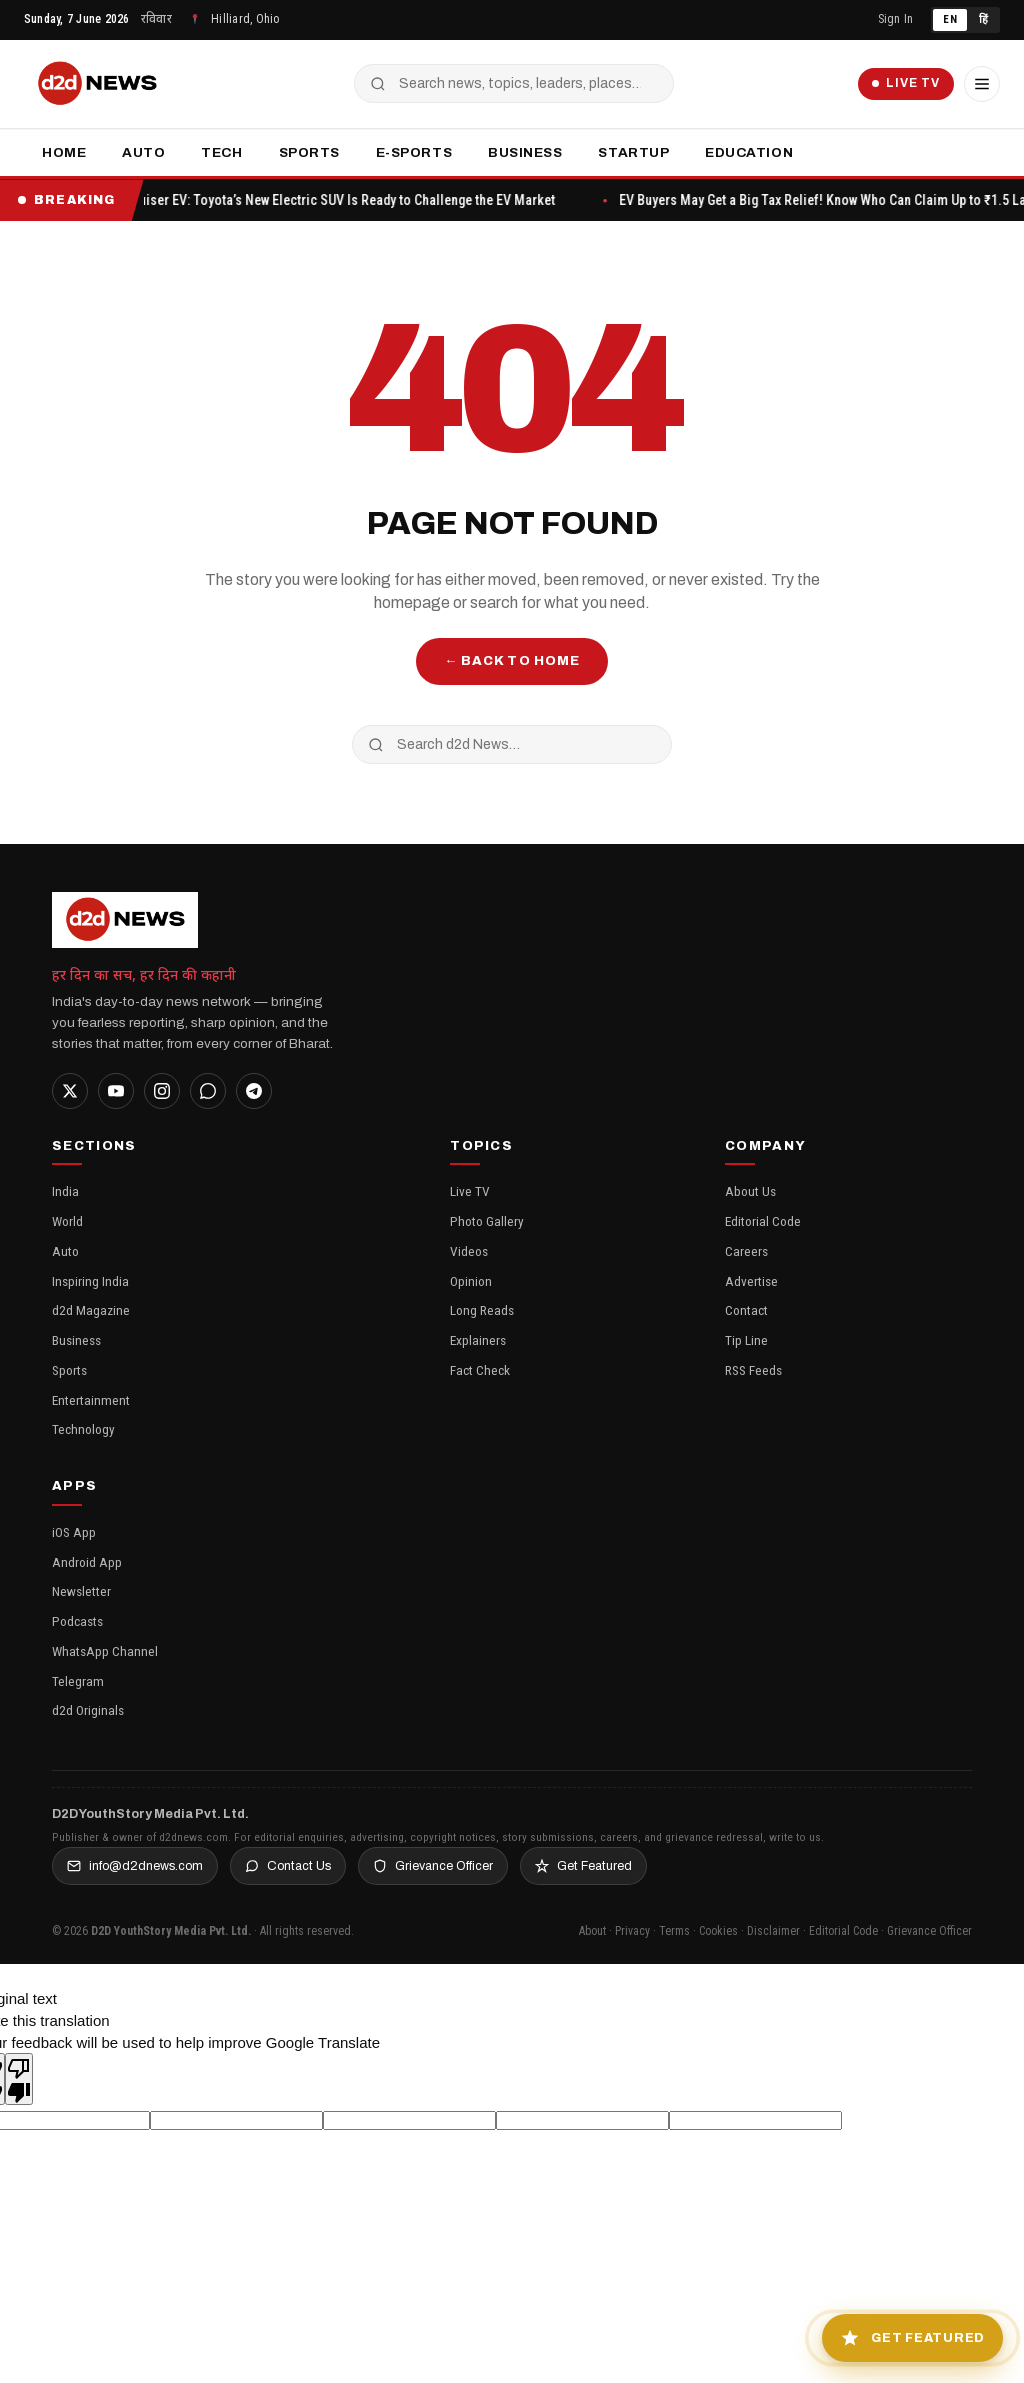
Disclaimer (773, 1931)
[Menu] (980, 84)
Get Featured (583, 1866)
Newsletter (81, 1591)
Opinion (471, 1281)
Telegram (78, 1681)
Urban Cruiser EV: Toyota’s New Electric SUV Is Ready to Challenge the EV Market (347, 200)
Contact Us (288, 1866)
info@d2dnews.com (135, 1866)
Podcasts (77, 1621)
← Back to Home (512, 661)
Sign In (896, 19)
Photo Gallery (487, 1221)
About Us (750, 1191)
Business (525, 152)
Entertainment (91, 1400)
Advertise (751, 1281)
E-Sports (414, 152)
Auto (143, 152)
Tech (221, 152)
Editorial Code (763, 1221)
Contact (746, 1310)
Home (64, 152)
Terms (674, 1931)
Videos (469, 1251)
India (65, 1191)
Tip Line (746, 1340)
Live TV (895, 84)
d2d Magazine (91, 1310)
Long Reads (482, 1310)
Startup (633, 152)
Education (749, 152)
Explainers (478, 1340)
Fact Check (480, 1370)
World (67, 1221)
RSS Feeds (753, 1370)
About (592, 1931)
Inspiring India (90, 1281)
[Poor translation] (19, 2079)
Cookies (718, 1931)
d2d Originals (88, 1710)
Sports (309, 152)
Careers (746, 1251)
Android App (87, 1562)
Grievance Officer (433, 1866)
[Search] (369, 84)
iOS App (74, 1532)
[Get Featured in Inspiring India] (903, 2333)
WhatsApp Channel (105, 1651)
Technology (83, 1429)
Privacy (632, 1931)
